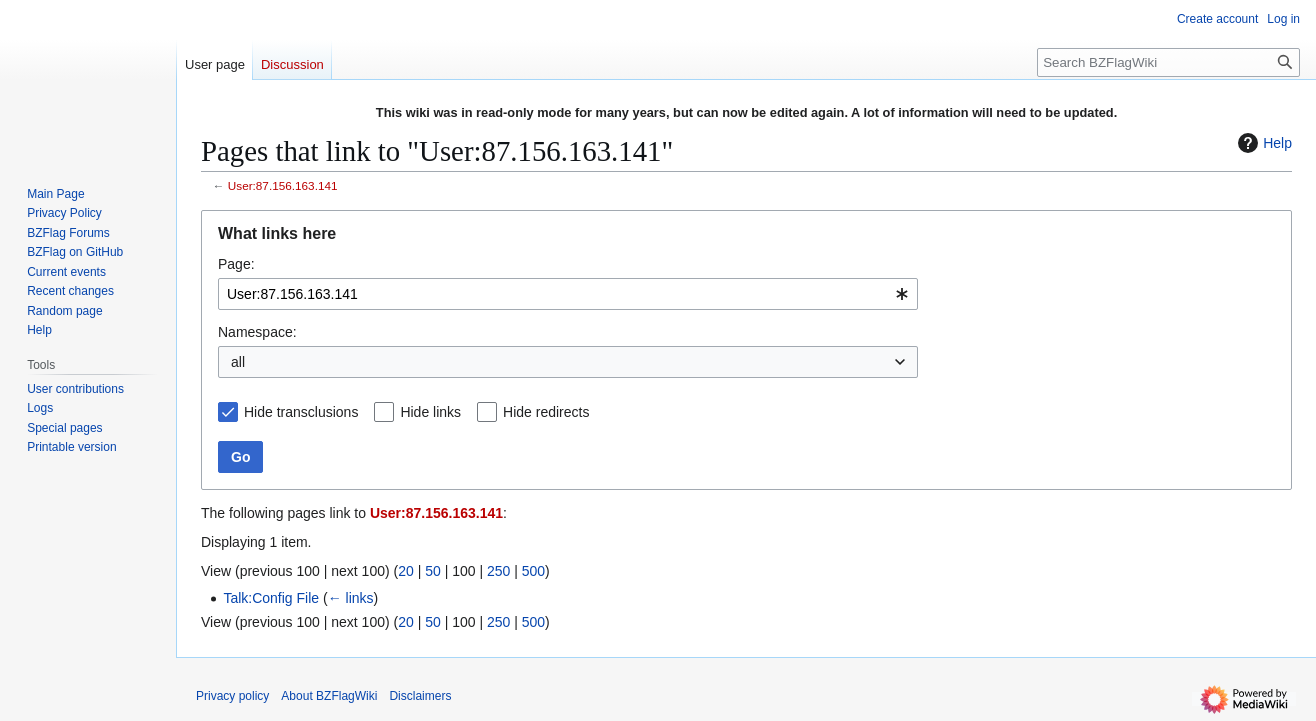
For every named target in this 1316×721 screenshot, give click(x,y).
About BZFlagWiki (329, 696)
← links (351, 598)
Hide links (430, 412)
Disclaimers (420, 696)
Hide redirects (546, 412)
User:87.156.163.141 (283, 185)
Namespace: (257, 332)
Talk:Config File (271, 598)
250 (498, 571)
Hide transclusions (301, 412)
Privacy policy (232, 696)
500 (533, 571)
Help (1262, 143)
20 (406, 571)
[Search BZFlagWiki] (1168, 62)
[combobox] (568, 294)
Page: (236, 264)
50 (433, 571)
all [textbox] (238, 362)
